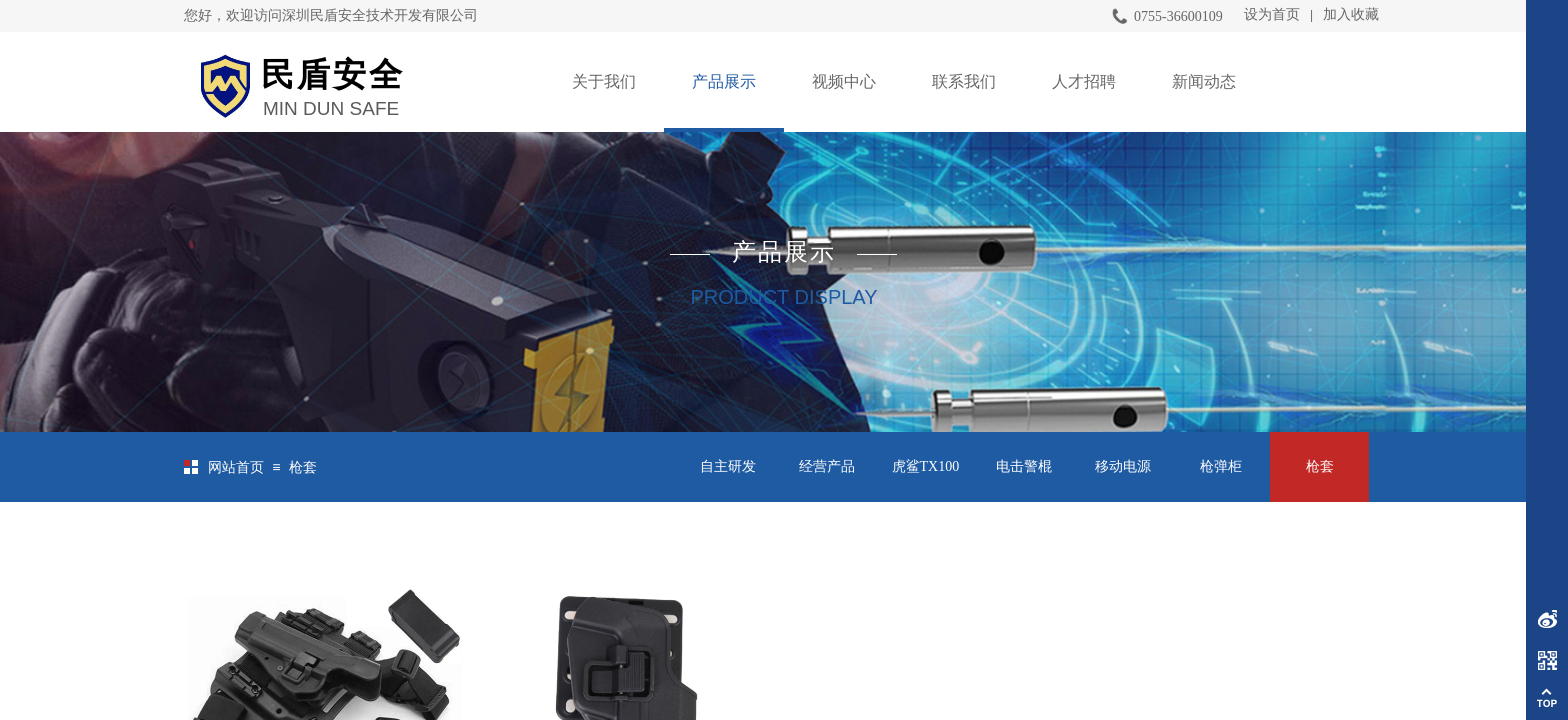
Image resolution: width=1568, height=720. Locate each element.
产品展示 (724, 81)
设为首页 (1272, 14)
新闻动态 (1204, 81)
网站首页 (236, 467)
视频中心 (844, 81)
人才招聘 (1084, 81)
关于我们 (604, 81)
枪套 (303, 467)
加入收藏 (1351, 14)
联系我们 (964, 81)
